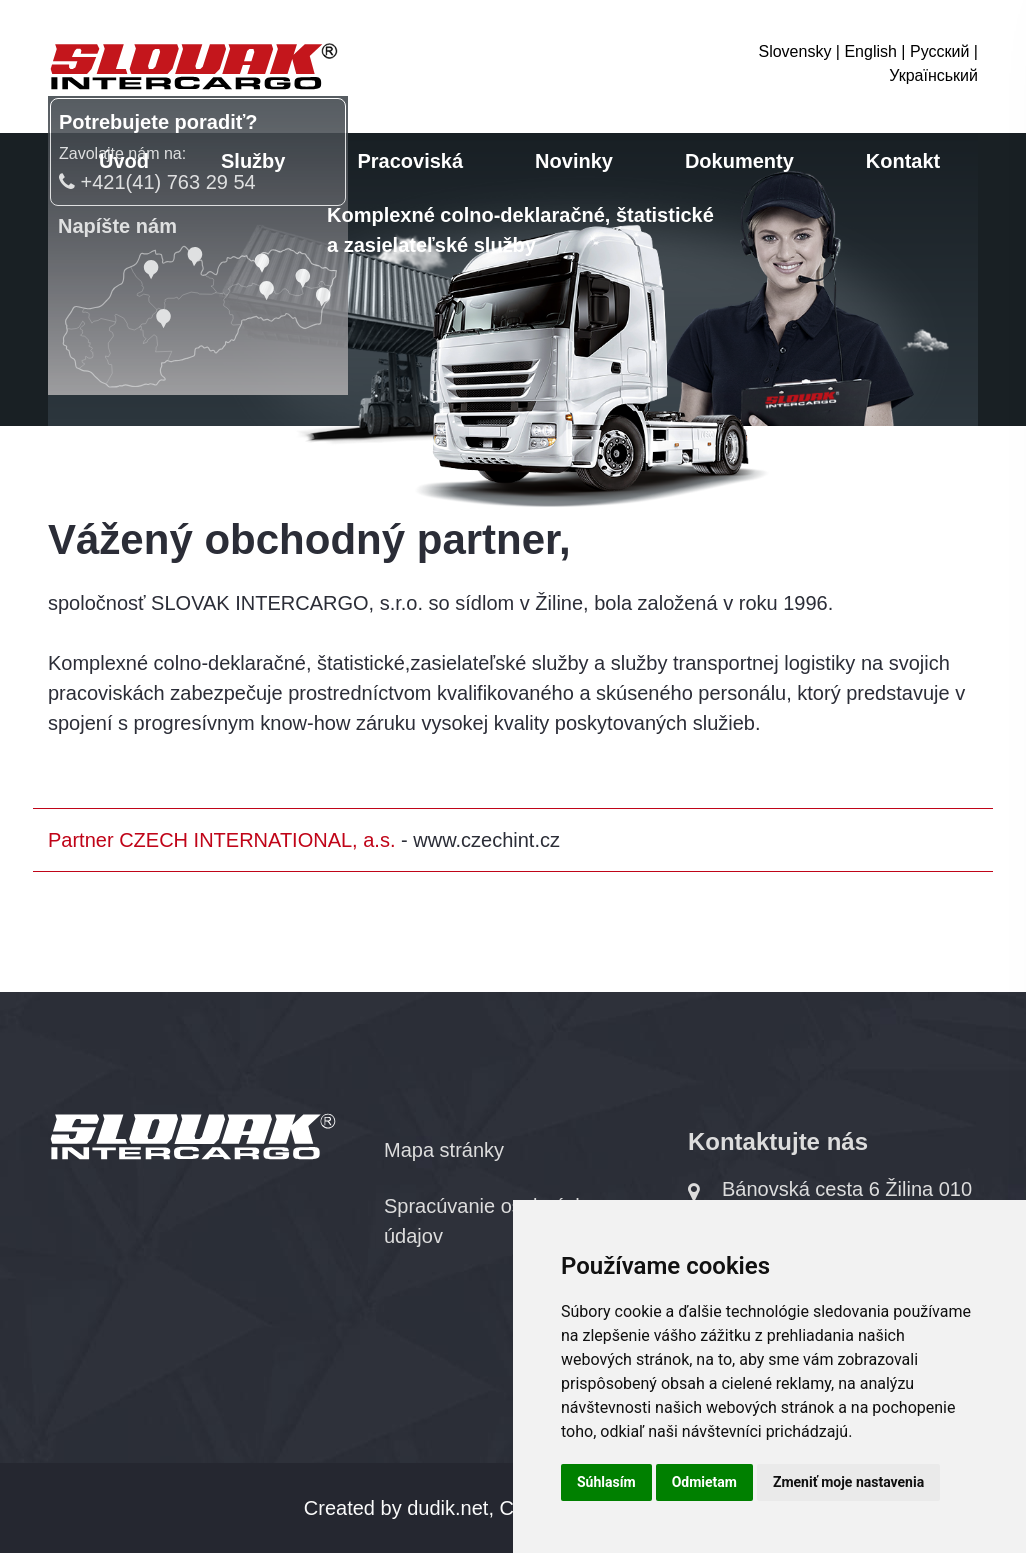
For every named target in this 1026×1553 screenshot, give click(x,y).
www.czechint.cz (486, 840)
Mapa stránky (444, 1150)
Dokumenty (739, 161)
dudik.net (447, 1508)
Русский (939, 51)
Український (933, 75)
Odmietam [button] (704, 1482)
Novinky (574, 161)
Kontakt (903, 161)
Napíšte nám (117, 226)
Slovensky (794, 51)
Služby (253, 161)
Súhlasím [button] (606, 1482)
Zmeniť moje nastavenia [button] (848, 1482)
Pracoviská (410, 161)
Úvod (124, 161)
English (870, 51)
